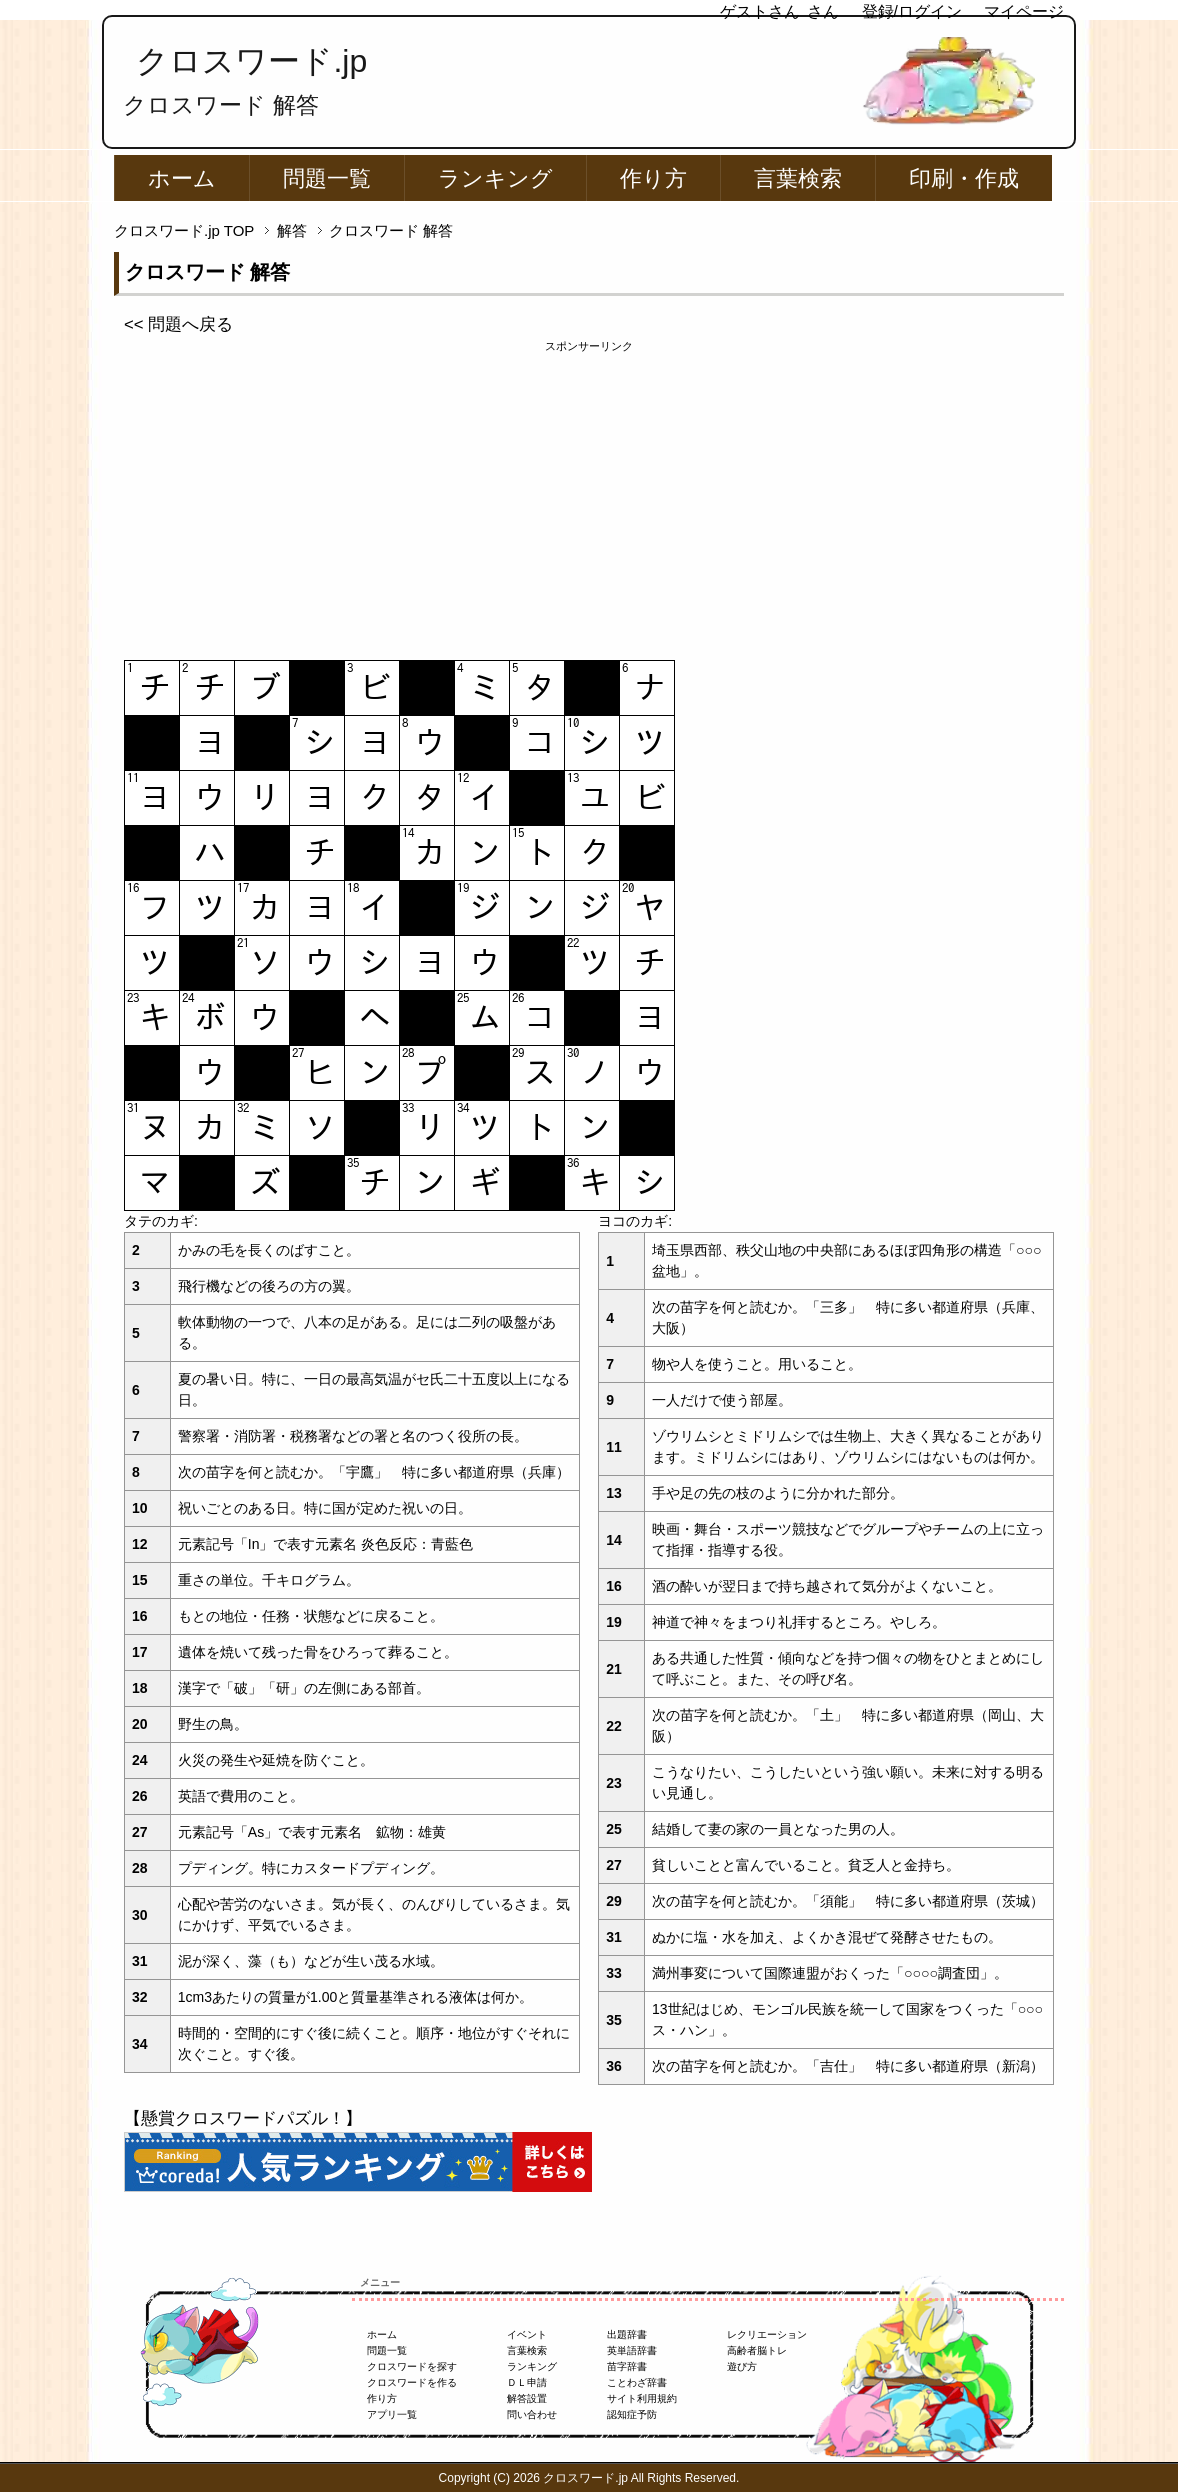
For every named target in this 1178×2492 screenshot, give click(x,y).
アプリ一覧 (392, 2414)
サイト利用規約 (642, 2398)
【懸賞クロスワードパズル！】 (243, 2118)
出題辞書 (627, 2334)
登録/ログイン (912, 11)
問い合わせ (532, 2414)
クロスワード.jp (251, 61)
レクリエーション (767, 2334)
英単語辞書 (632, 2350)
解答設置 (527, 2398)
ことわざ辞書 (637, 2382)
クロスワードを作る (412, 2382)
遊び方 (742, 2366)
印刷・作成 (964, 178)
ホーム (182, 178)
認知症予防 (632, 2414)
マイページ (1024, 11)
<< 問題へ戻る (178, 324)
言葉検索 (798, 178)
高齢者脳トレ (757, 2350)
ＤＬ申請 (527, 2382)
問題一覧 (327, 178)
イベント (527, 2334)
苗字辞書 (627, 2366)
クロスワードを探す (412, 2366)
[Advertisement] (589, 495)
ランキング (495, 178)
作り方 (653, 178)
